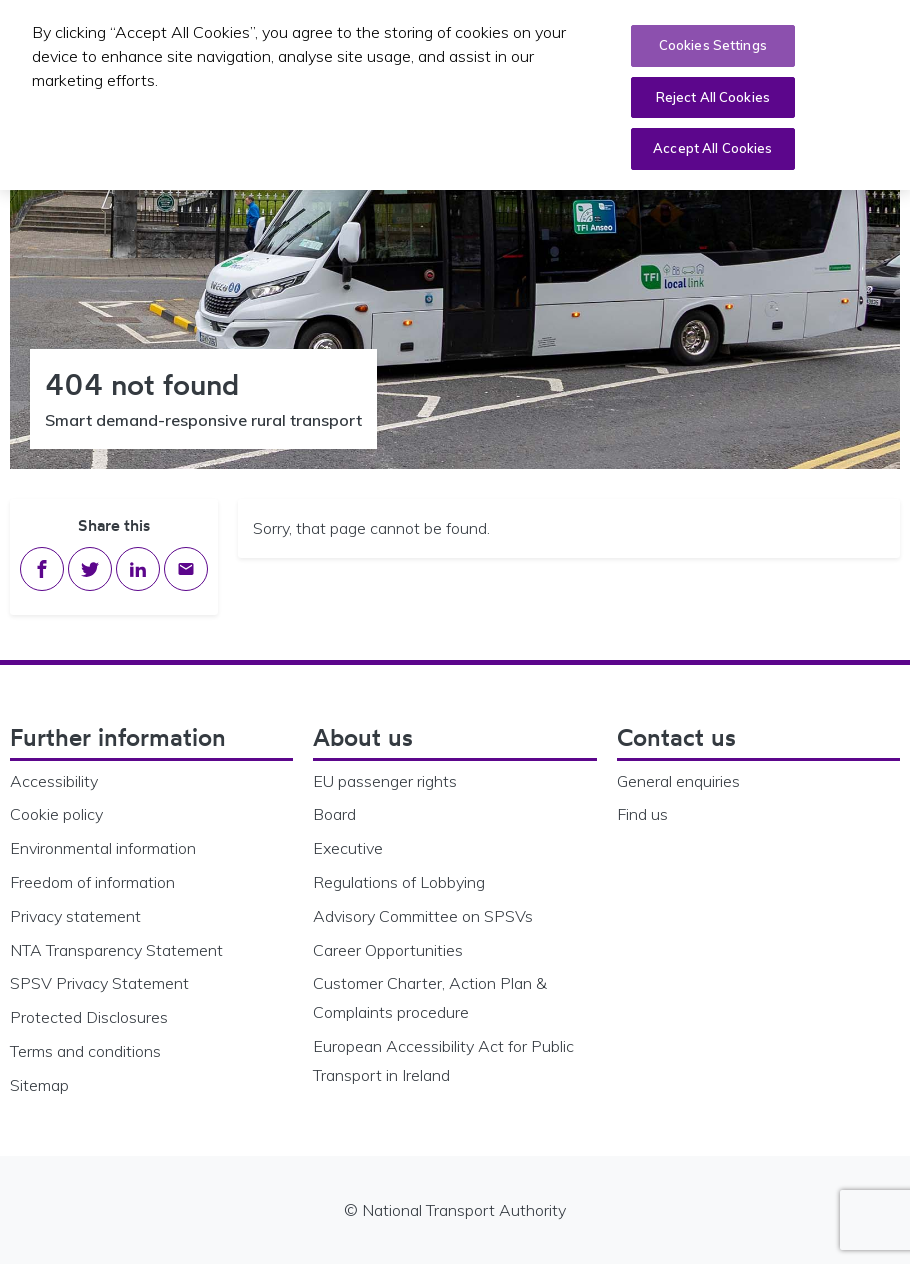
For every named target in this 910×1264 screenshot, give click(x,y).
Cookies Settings (713, 45)
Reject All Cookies (713, 97)
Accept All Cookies (712, 148)
